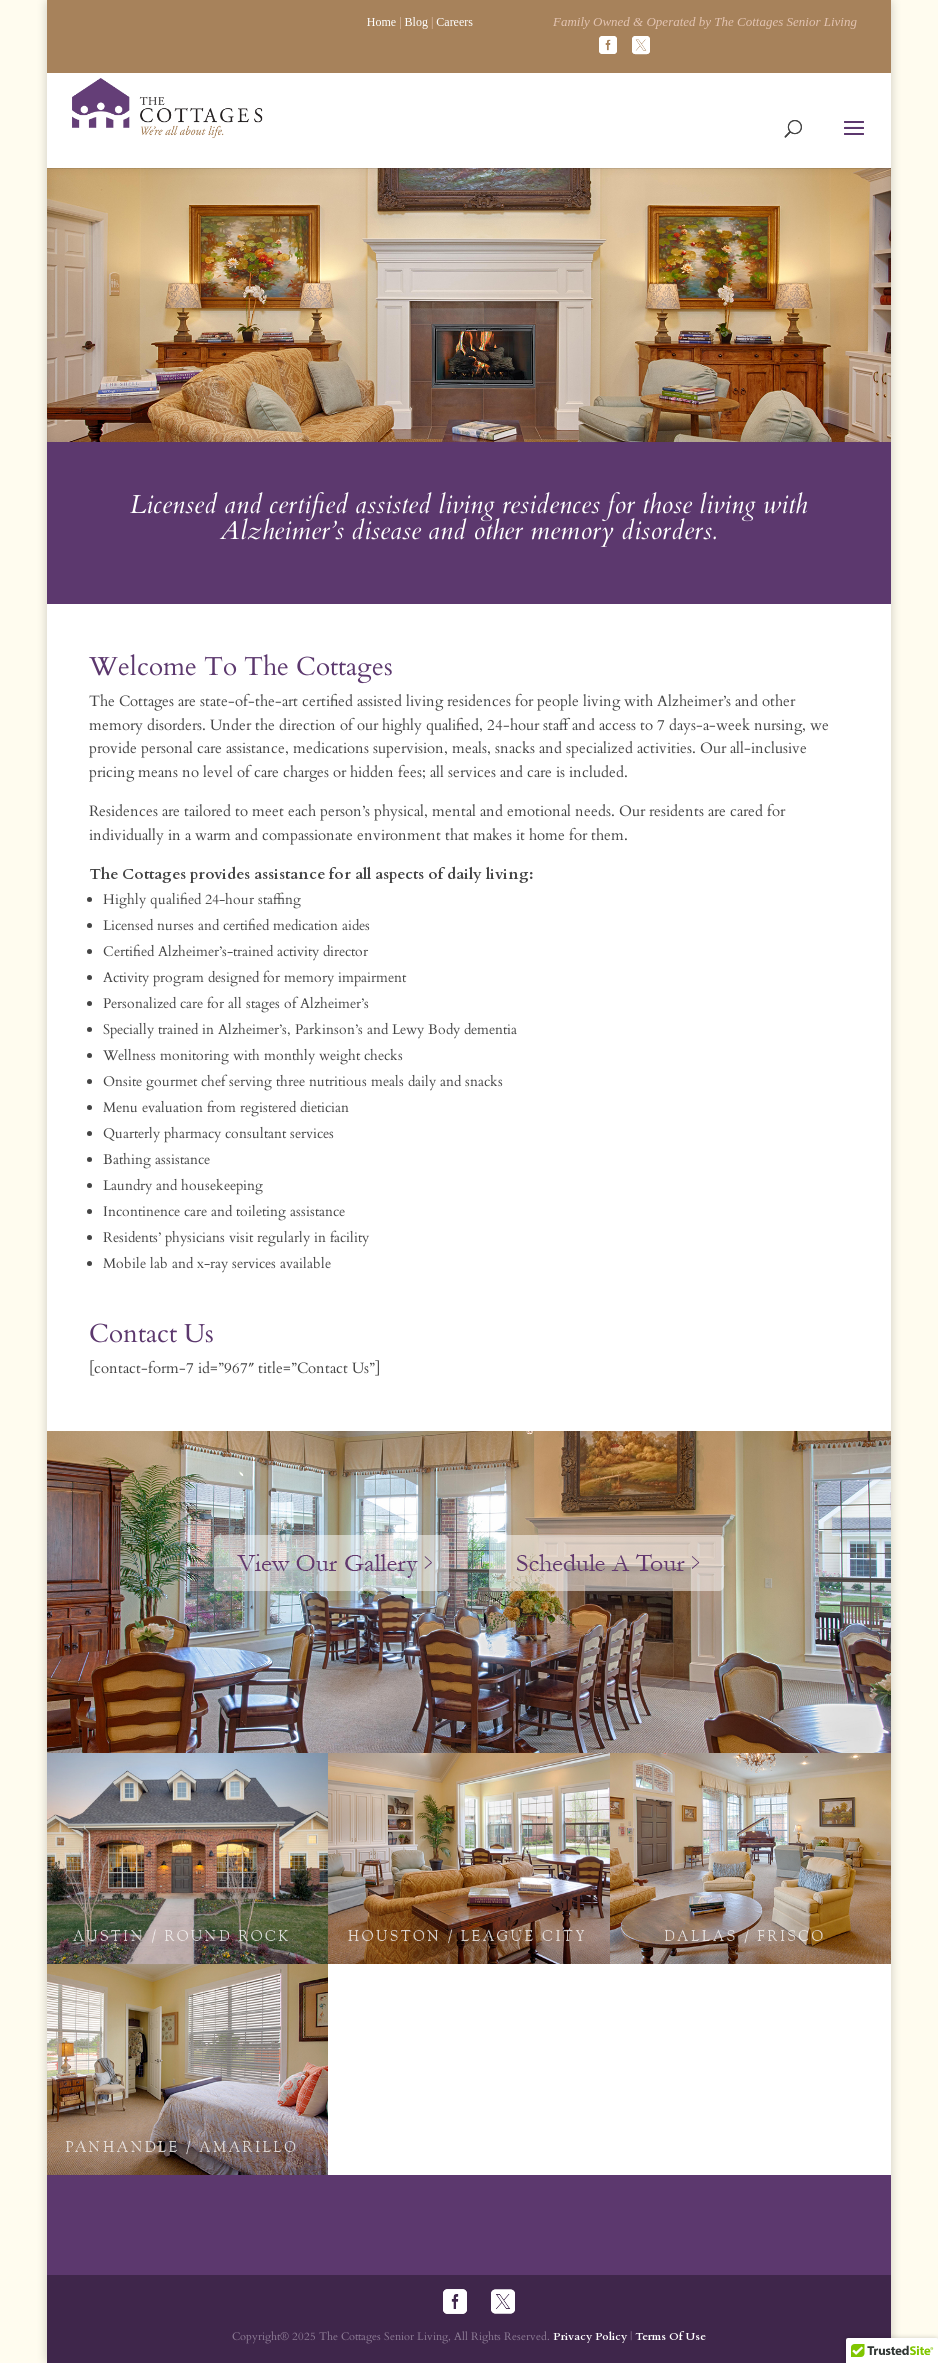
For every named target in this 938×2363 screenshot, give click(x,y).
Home (381, 22)
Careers (454, 22)
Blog (416, 22)
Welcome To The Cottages (241, 666)
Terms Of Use (670, 2336)
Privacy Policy (590, 2336)
